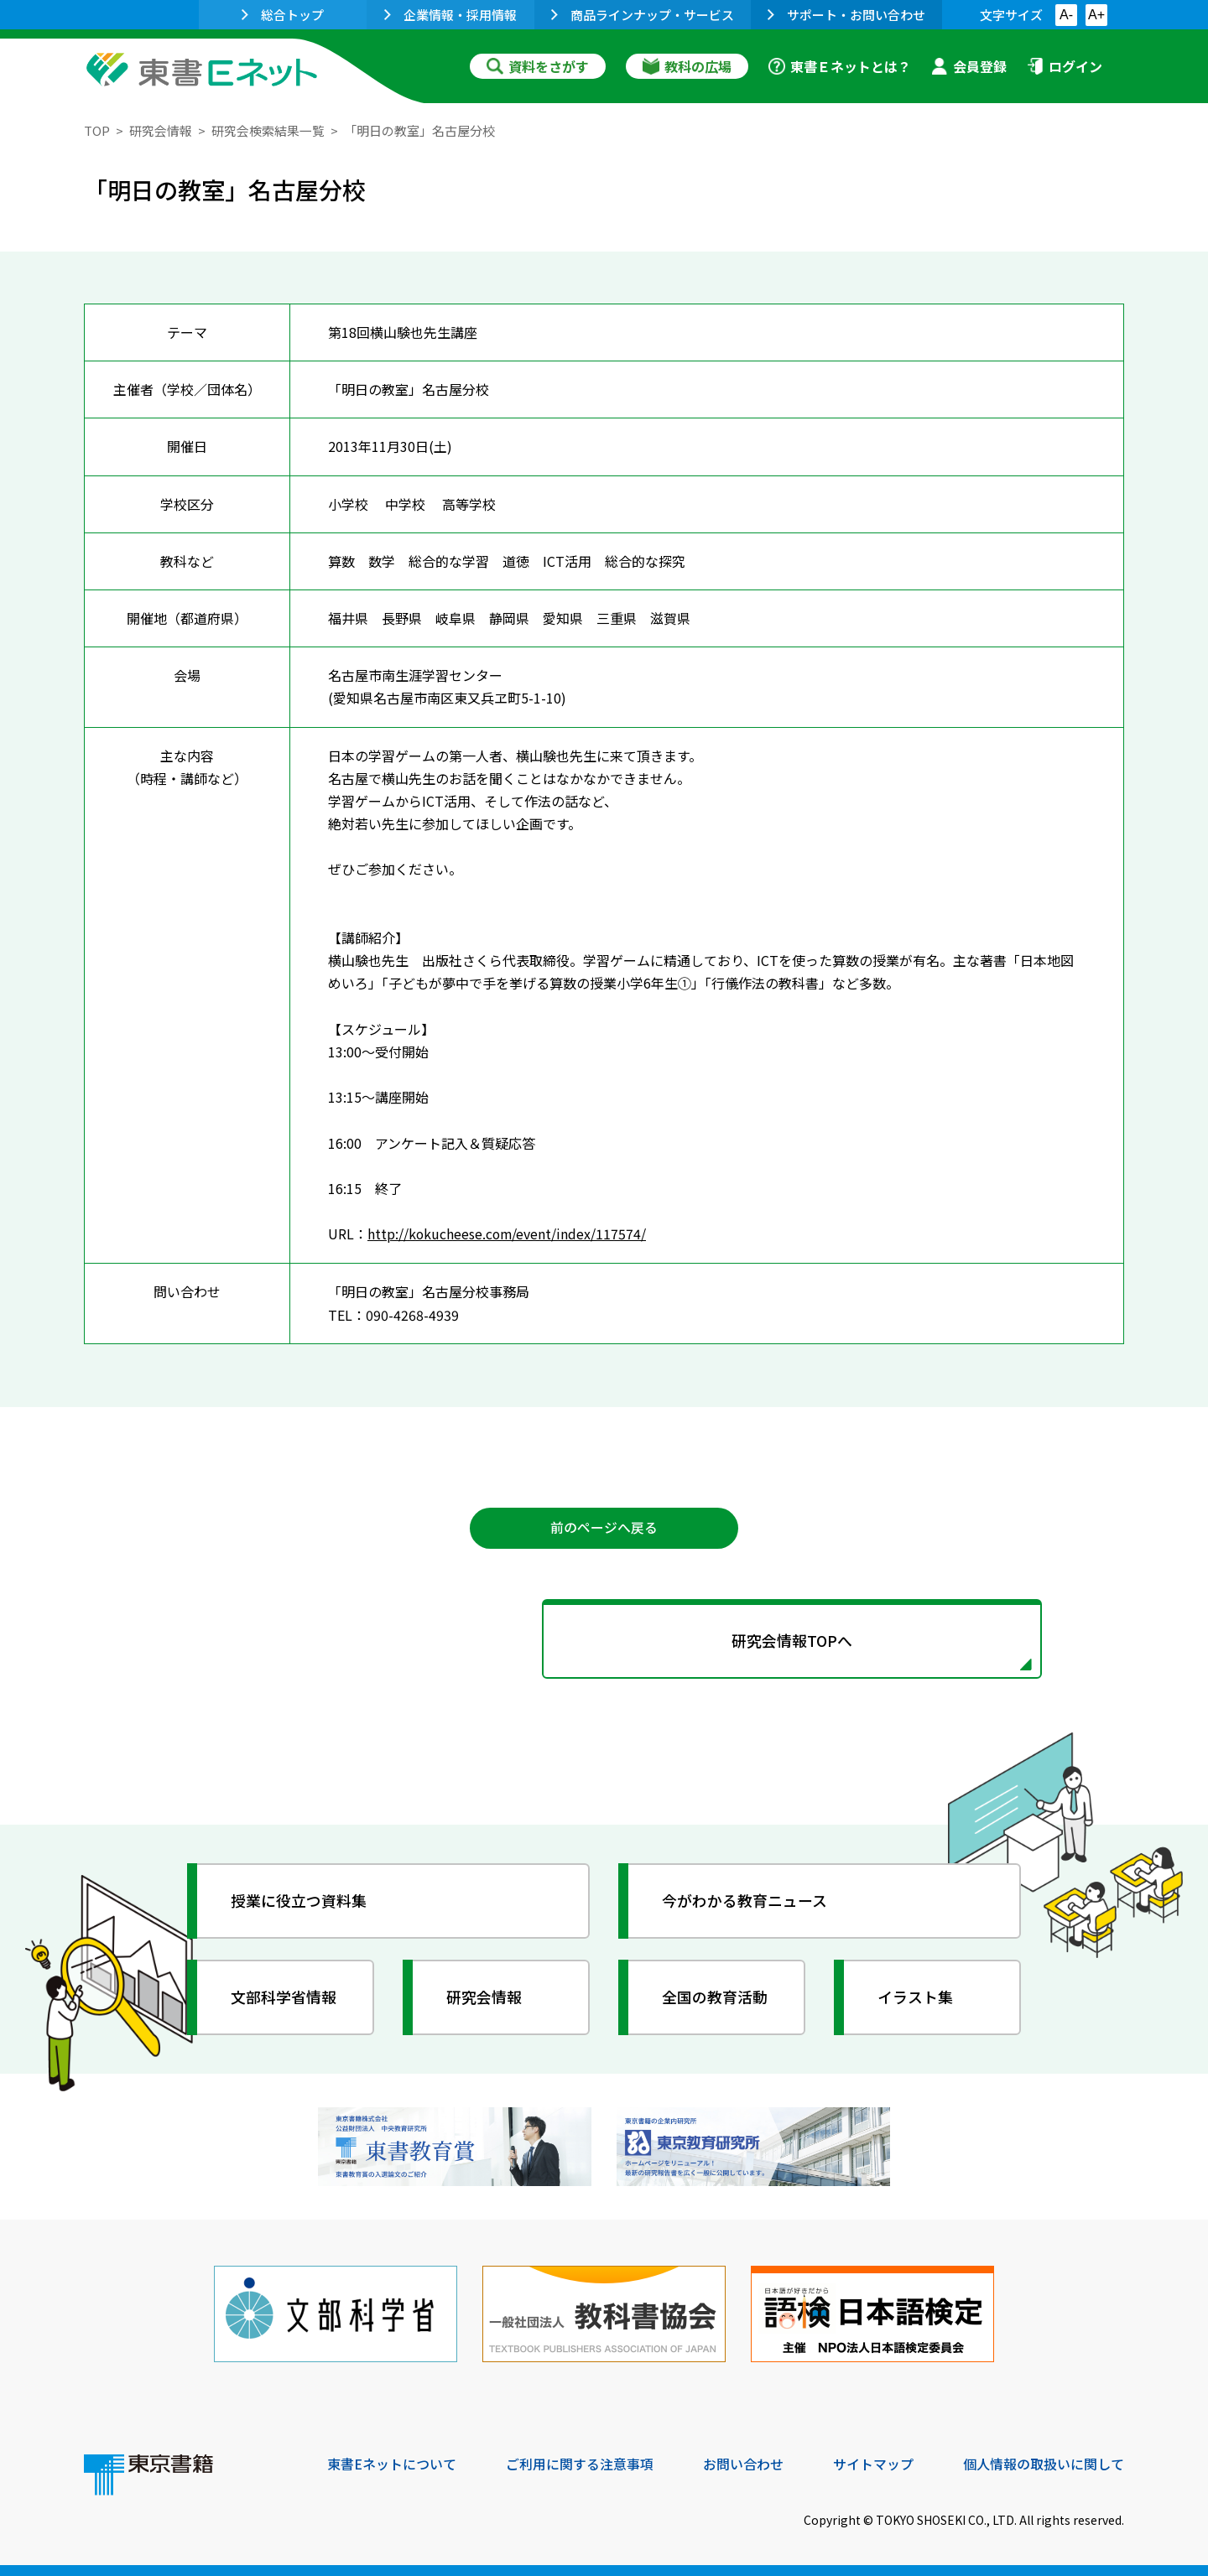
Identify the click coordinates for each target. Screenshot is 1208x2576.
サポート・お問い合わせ (846, 14)
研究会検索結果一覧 (268, 130)
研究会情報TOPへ (604, 1640)
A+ (1096, 15)
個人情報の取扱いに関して (1043, 2462)
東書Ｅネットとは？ (839, 66)
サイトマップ (873, 2462)
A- (1066, 15)
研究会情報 (160, 130)
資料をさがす (538, 66)
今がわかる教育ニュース (744, 1900)
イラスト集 (915, 1996)
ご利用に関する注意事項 (579, 2462)
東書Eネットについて (391, 2462)
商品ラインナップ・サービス (642, 14)
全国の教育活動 (715, 1996)
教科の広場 (687, 66)
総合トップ (283, 14)
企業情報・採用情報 (450, 14)
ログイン (1064, 66)
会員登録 (969, 66)
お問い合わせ (743, 2462)
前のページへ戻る (604, 1527)
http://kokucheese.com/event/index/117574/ (507, 1233)
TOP (97, 130)
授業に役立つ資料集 (299, 1900)
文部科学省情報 (283, 1996)
